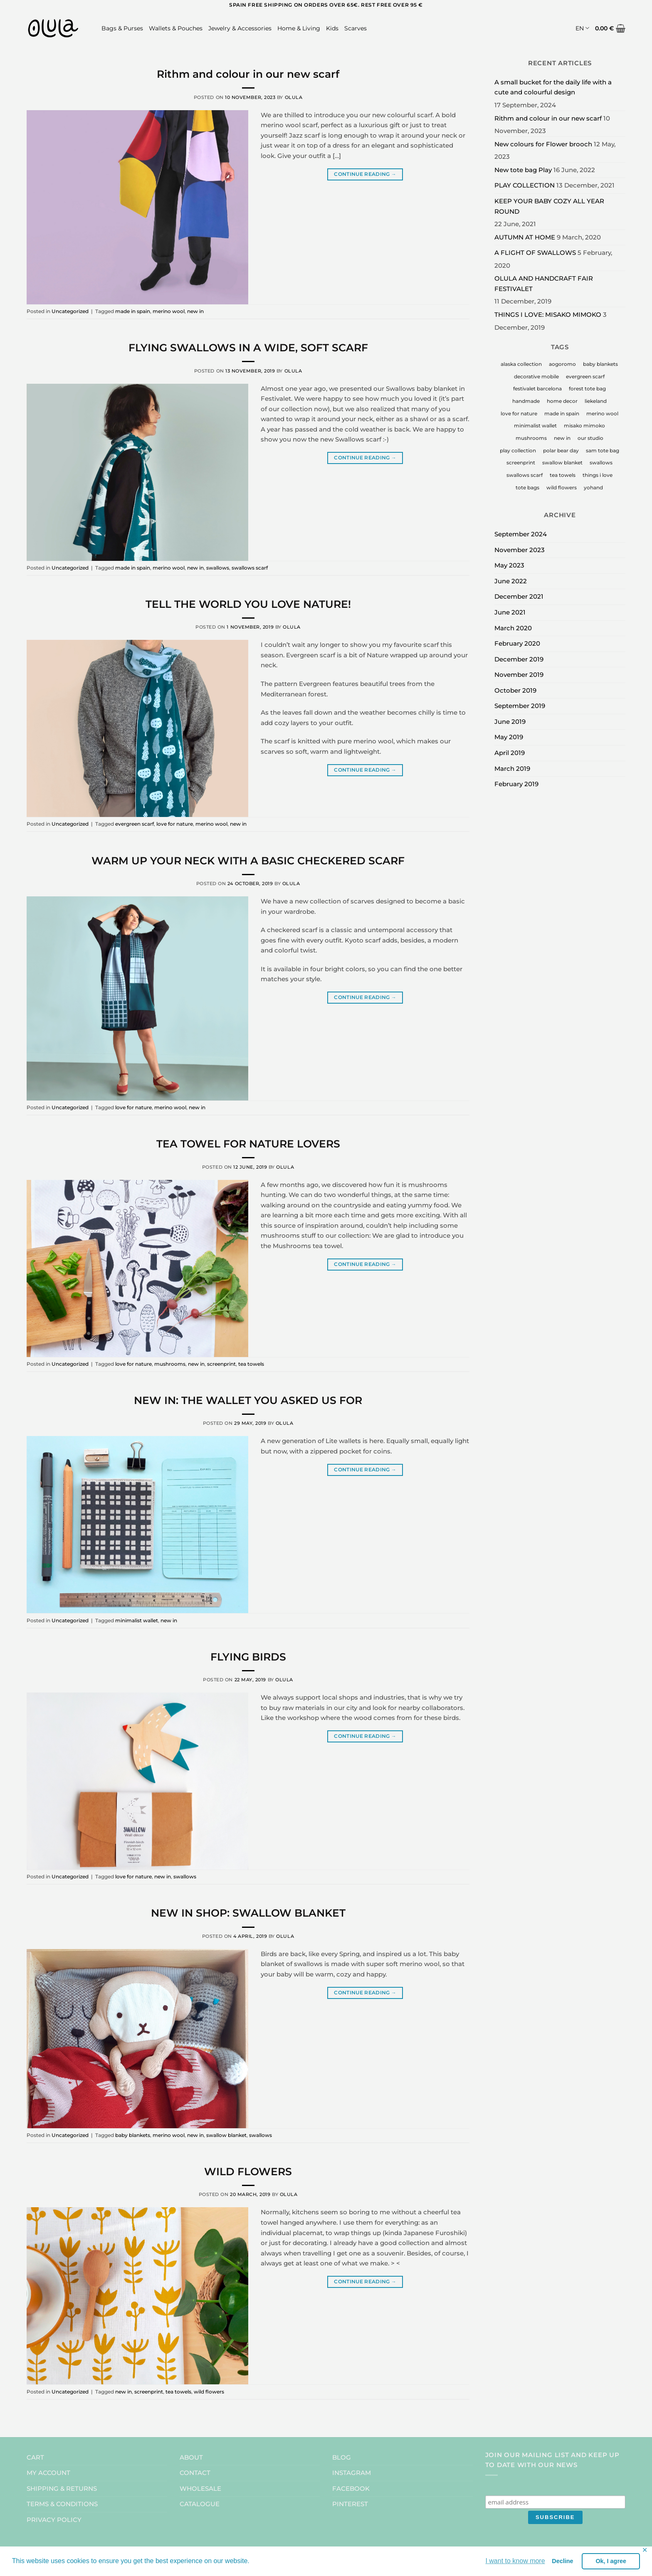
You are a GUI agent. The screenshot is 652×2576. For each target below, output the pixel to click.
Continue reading (365, 174)
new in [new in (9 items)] (562, 438)
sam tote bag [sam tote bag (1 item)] (602, 450)
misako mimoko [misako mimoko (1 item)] (584, 425)
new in (195, 311)
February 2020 (517, 643)
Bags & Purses (122, 28)
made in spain (132, 311)
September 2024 (520, 534)
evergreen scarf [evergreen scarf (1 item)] (585, 376)
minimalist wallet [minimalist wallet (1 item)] (535, 425)
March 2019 (512, 768)
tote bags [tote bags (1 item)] (527, 487)
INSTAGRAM (351, 2473)
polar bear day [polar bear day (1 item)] (561, 450)
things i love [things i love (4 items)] (597, 475)
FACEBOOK (351, 2488)
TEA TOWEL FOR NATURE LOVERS (248, 1143)
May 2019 (508, 737)
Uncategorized (70, 311)
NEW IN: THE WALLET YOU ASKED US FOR (248, 1400)
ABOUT (191, 2457)
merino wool (169, 311)
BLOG (341, 2457)
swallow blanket (226, 2135)
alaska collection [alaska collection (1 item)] (521, 364)
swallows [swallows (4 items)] (601, 462)
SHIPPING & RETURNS (62, 2488)
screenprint (221, 1364)
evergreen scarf (134, 824)
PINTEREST (350, 2504)
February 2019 (516, 784)
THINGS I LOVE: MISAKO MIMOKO (547, 314)
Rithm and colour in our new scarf (248, 74)
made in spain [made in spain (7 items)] (561, 413)
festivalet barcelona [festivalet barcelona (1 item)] (537, 388)
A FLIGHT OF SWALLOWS (535, 253)
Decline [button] (562, 2561)
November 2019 (518, 675)
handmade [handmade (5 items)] (526, 401)
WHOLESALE (200, 2488)
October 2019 (515, 690)
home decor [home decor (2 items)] (562, 401)
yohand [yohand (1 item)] (593, 487)
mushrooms (169, 1364)
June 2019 (510, 721)
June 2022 (510, 581)
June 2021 (510, 612)
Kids (332, 28)
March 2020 (513, 628)
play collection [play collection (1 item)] (518, 450)
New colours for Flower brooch (543, 144)
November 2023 (519, 550)
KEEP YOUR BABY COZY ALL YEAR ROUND (549, 206)
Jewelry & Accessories (240, 28)
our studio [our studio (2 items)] (590, 438)
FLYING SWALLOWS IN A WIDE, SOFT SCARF (248, 347)
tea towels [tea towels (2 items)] (562, 475)
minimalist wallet (136, 1620)
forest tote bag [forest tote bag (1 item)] (587, 388)
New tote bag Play (523, 170)
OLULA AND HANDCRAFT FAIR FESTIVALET (543, 283)
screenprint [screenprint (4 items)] (520, 462)
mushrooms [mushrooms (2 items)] (531, 438)
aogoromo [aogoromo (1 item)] (562, 364)
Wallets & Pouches (176, 28)
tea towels (251, 1364)
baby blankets (132, 2135)
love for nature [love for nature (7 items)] (519, 413)
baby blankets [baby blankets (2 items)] (600, 364)
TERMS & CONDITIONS (62, 2504)
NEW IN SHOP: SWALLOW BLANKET (248, 1913)
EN (582, 28)
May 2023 (509, 565)
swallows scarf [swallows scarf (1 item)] (524, 475)
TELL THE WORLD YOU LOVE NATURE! (248, 604)
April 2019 (509, 753)
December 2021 (518, 596)
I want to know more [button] (515, 2560)
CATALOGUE (200, 2504)
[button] (610, 28)
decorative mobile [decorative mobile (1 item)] (536, 376)
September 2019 (519, 706)
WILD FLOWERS (248, 2171)
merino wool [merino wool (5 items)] (602, 413)
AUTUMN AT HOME (524, 237)
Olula (294, 97)
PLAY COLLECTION (524, 185)
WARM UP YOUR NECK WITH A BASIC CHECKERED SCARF (248, 860)
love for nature (174, 824)
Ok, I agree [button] (610, 2561)
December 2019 (518, 659)
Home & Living (298, 28)
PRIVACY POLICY (54, 2520)
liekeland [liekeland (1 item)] (596, 401)
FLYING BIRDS (248, 1657)
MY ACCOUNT (48, 2473)
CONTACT (195, 2473)
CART (35, 2457)
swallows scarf (250, 568)
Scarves (355, 28)
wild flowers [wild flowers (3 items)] (561, 487)
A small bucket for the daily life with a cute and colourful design (553, 87)
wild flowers (209, 2391)
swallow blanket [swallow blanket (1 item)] (562, 462)
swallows (217, 568)
